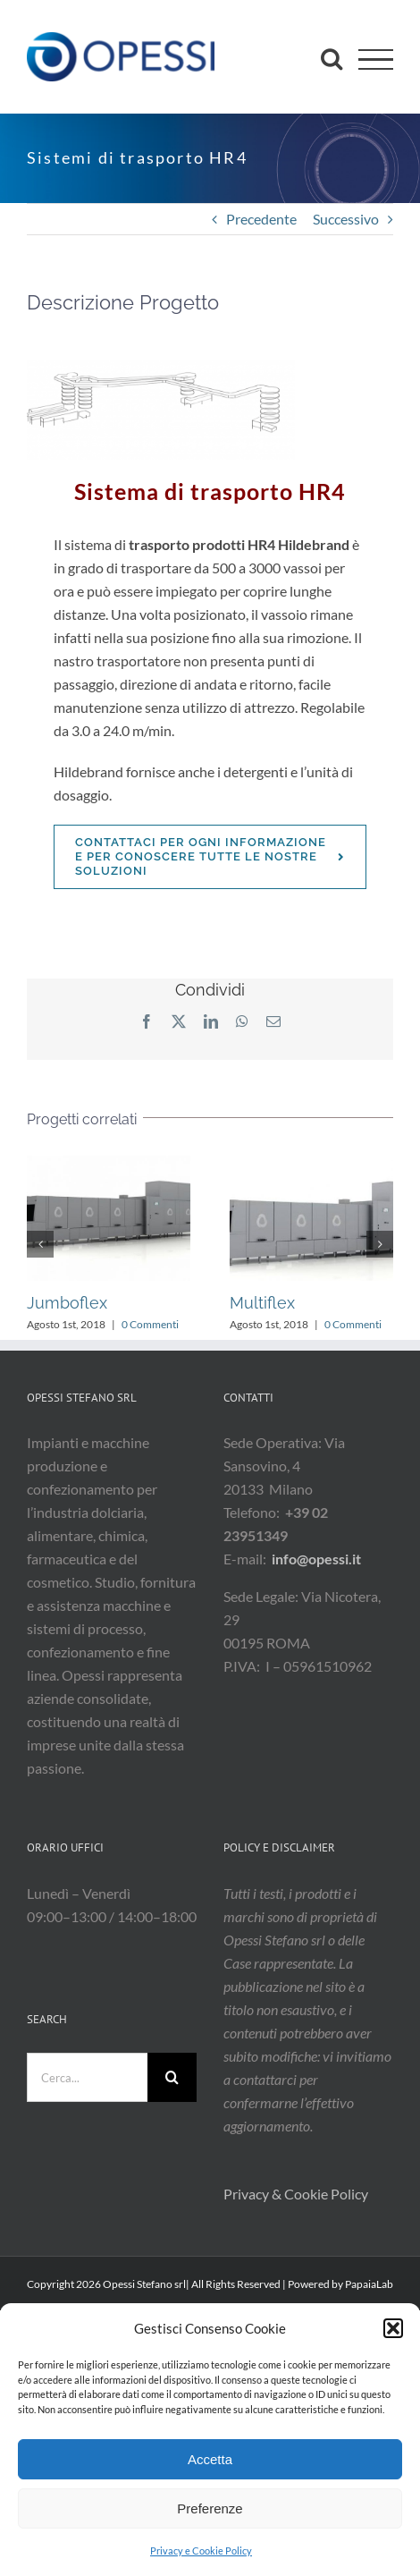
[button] (393, 2328)
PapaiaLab (369, 2284)
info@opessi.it (316, 1558)
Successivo (346, 218)
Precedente (261, 218)
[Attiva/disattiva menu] (375, 59)
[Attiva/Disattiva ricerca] (331, 58)
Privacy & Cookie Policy (297, 2193)
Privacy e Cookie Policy (201, 2550)
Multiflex (262, 1302)
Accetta (210, 2459)
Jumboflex (67, 1302)
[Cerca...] (87, 2077)
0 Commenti (150, 1324)
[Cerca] (172, 2077)
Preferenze (209, 2508)
